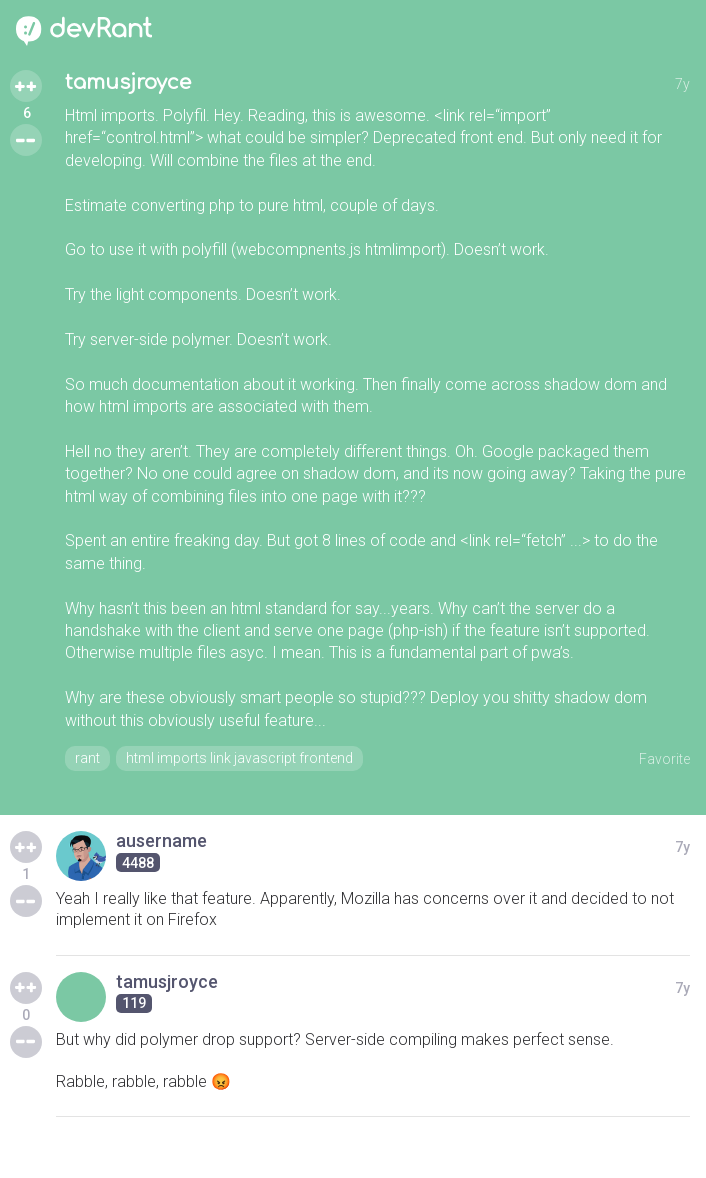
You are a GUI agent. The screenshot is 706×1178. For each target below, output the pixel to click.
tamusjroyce (128, 82)
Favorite (664, 759)
